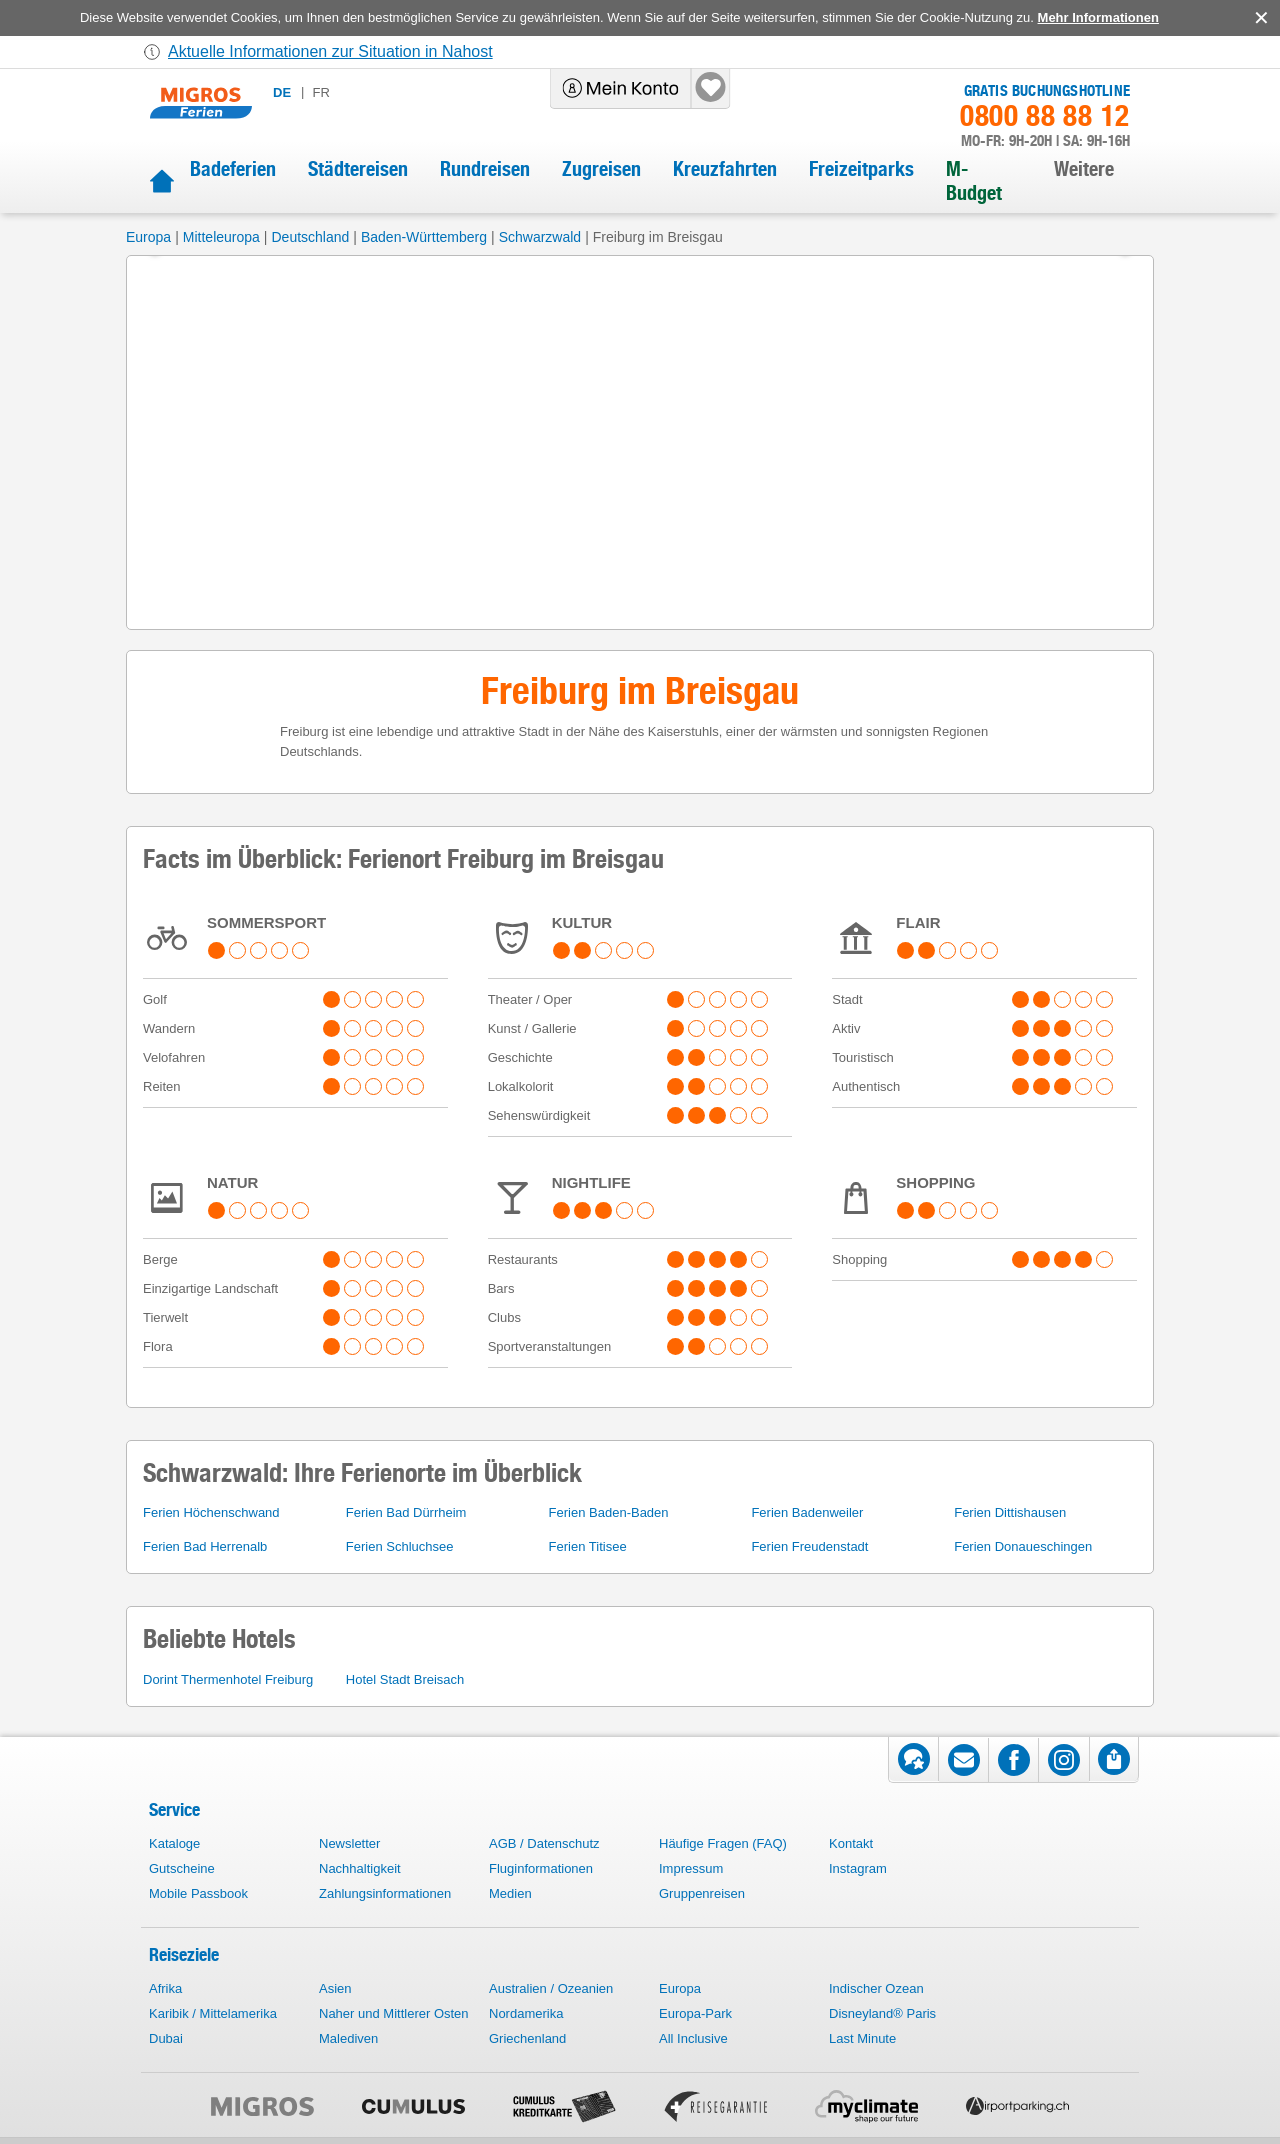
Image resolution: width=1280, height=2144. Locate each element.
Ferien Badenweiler (807, 1512)
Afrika (165, 1988)
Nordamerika (526, 2013)
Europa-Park (695, 2013)
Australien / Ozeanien (551, 1988)
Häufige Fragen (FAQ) (723, 1843)
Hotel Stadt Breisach (405, 1679)
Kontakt (851, 1843)
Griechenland (527, 2038)
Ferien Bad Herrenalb (205, 1546)
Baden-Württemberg (424, 237)
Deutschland (310, 237)
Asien (335, 1988)
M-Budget (974, 181)
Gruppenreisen (702, 1893)
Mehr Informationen (1098, 17)
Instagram (858, 1868)
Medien (510, 1893)
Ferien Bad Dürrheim (406, 1512)
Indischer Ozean (876, 1988)
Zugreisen (601, 169)
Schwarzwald (540, 237)
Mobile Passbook (198, 1893)
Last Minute (862, 2038)
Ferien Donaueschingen (1023, 1546)
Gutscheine (182, 1868)
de (282, 92)
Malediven (348, 2038)
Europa (148, 237)
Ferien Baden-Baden (609, 1512)
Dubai (166, 2038)
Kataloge (174, 1843)
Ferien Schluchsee (400, 1546)
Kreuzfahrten (725, 169)
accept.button (1259, 18)
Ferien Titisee (588, 1546)
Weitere (1084, 169)
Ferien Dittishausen (1010, 1512)
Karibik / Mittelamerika (213, 2013)
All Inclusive (693, 2038)
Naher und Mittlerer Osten (394, 2013)
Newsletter (349, 1843)
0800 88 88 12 (1045, 116)
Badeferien (233, 169)
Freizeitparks (861, 169)
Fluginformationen (541, 1868)
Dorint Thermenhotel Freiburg (228, 1679)
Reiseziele (184, 1954)
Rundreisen (485, 169)
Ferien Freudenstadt (809, 1546)
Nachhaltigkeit (360, 1868)
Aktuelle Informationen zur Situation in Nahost (330, 51)
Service (174, 1809)
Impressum (691, 1868)
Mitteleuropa (221, 237)
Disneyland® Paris (882, 2013)
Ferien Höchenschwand (211, 1512)
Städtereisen (358, 169)
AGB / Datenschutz (544, 1843)
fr (320, 92)
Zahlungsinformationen (385, 1893)
